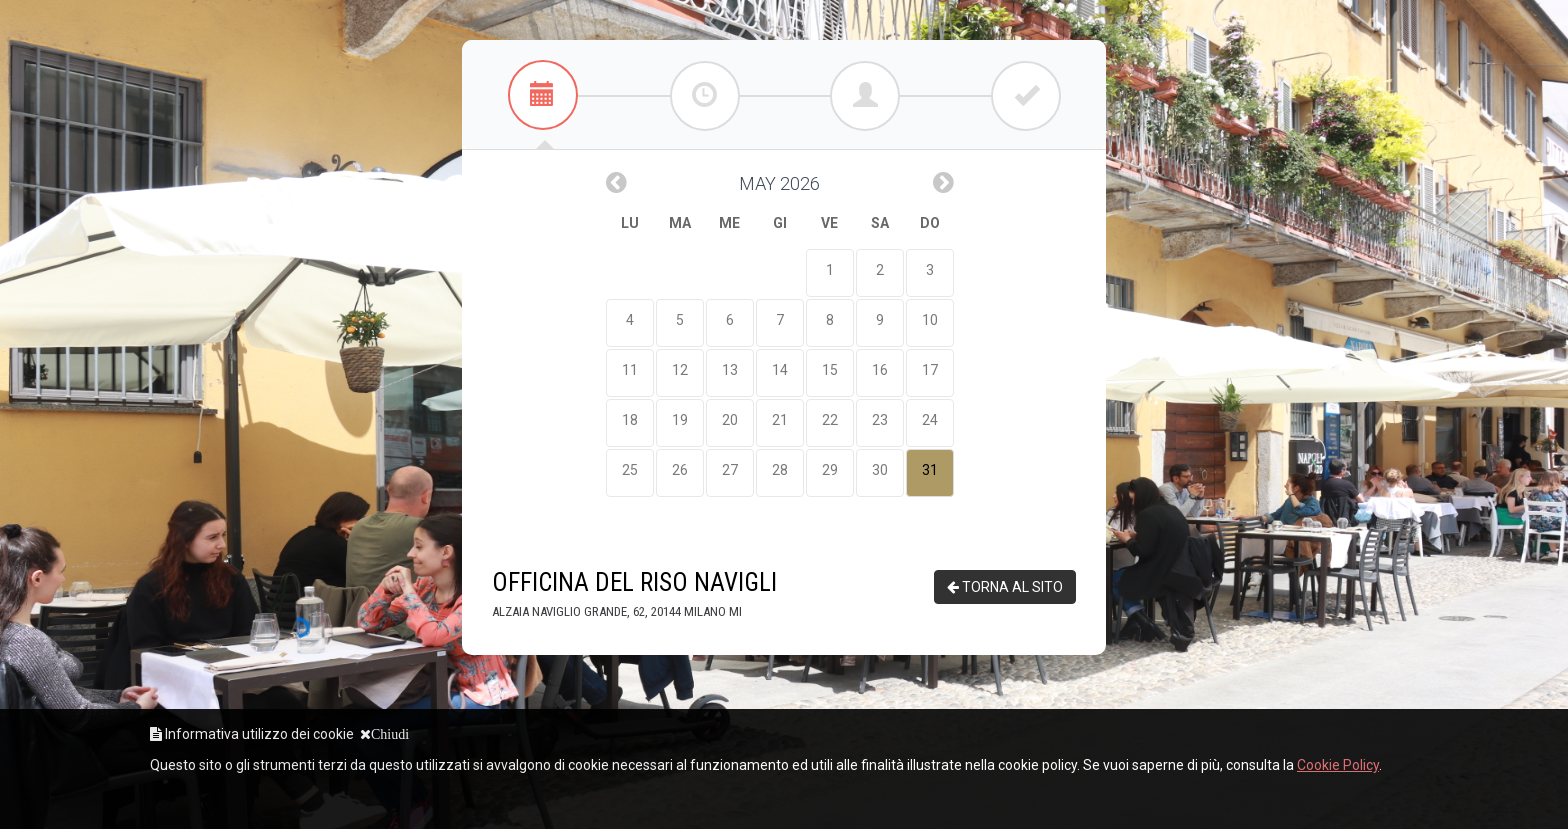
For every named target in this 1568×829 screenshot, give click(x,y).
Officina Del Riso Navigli (634, 594)
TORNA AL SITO (1005, 587)
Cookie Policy (1338, 765)
